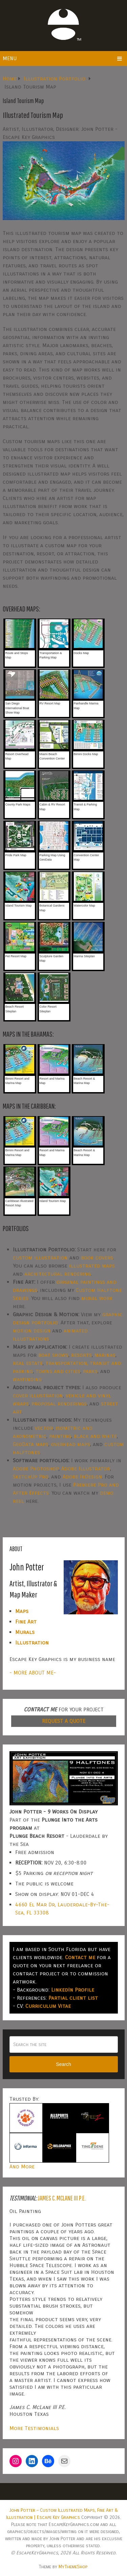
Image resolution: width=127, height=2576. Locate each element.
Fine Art (26, 1621)
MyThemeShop (73, 2567)
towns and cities (58, 1371)
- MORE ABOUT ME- (32, 1672)
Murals (25, 1632)
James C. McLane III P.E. (62, 2198)
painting (60, 1436)
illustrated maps (92, 1265)
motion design (31, 1330)
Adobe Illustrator (85, 1468)
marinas (104, 1355)
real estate (28, 1363)
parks (90, 1371)
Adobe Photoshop (36, 1468)
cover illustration (38, 1395)
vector (44, 1428)
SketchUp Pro (30, 1476)
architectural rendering (57, 1274)
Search (63, 2064)
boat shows (53, 1355)
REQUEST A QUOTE (63, 1721)
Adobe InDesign (82, 1476)
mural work (97, 1298)
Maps (21, 1611)
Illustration (32, 1642)
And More (22, 2166)
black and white (95, 1436)
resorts (81, 1355)
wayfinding (27, 1379)
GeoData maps (30, 1444)
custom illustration (40, 1257)
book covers (97, 1257)
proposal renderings (59, 1403)
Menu (10, 58)
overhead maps (70, 1444)
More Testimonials (34, 2428)
